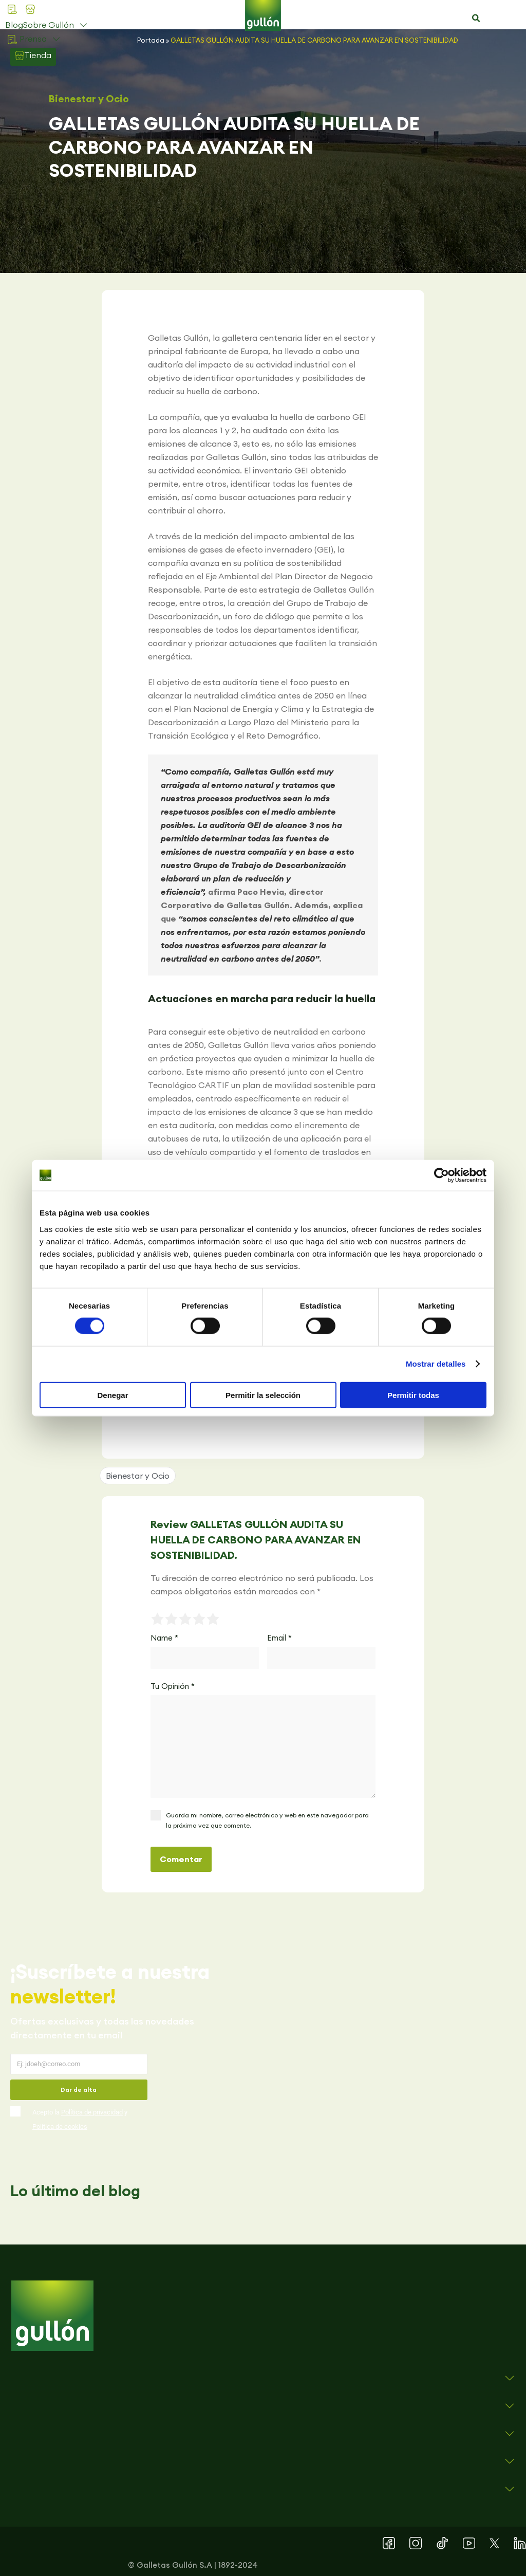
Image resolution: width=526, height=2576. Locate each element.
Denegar (112, 1394)
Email (279, 1638)
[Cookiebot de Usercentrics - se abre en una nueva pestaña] (441, 1175)
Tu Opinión (173, 1686)
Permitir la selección (263, 1394)
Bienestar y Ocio (89, 99)
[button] (475, 18)
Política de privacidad (92, 2112)
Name (164, 1638)
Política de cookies (59, 2126)
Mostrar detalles (436, 1363)
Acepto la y (79, 2119)
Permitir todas (413, 1394)
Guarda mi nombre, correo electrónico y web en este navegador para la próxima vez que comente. (267, 1820)
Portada (150, 40)
